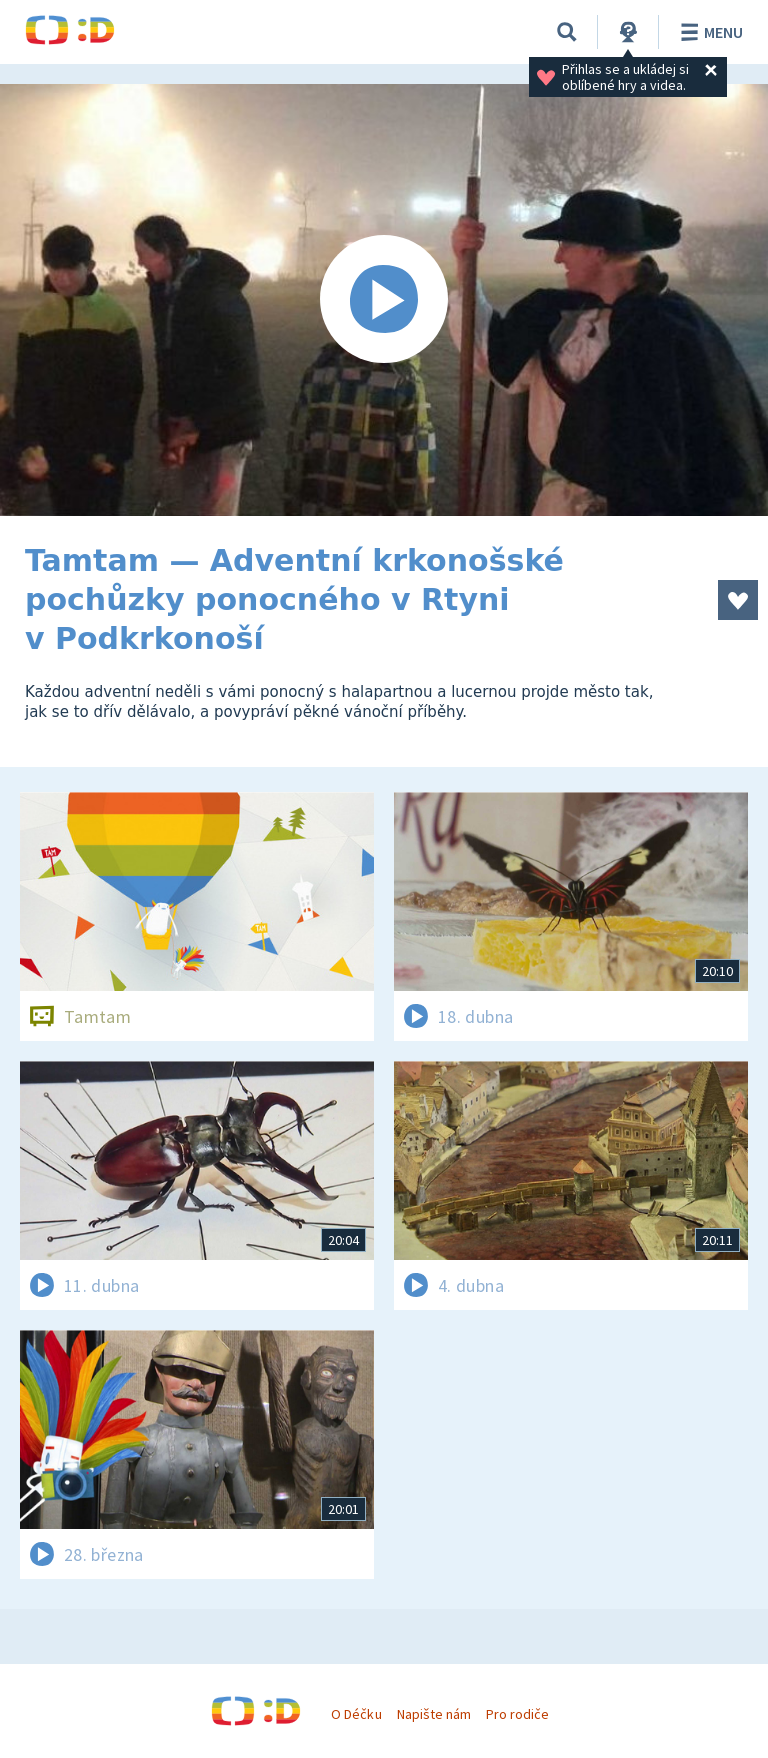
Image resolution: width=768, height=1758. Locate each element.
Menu (708, 32)
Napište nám (434, 1714)
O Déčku (356, 1714)
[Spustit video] (384, 300)
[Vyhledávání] (567, 32)
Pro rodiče (517, 1714)
